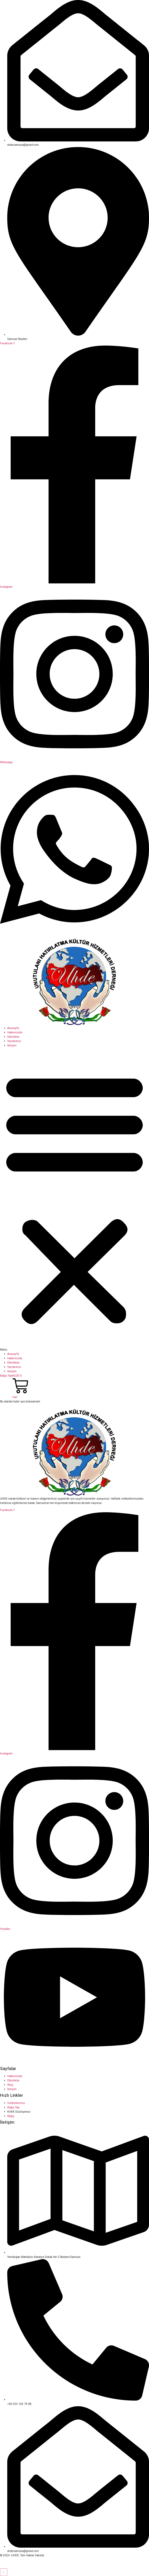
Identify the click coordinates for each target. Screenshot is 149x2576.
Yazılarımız (14, 1041)
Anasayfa (13, 1028)
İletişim (11, 1045)
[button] (74, 1200)
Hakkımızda (14, 1032)
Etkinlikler (13, 1036)
